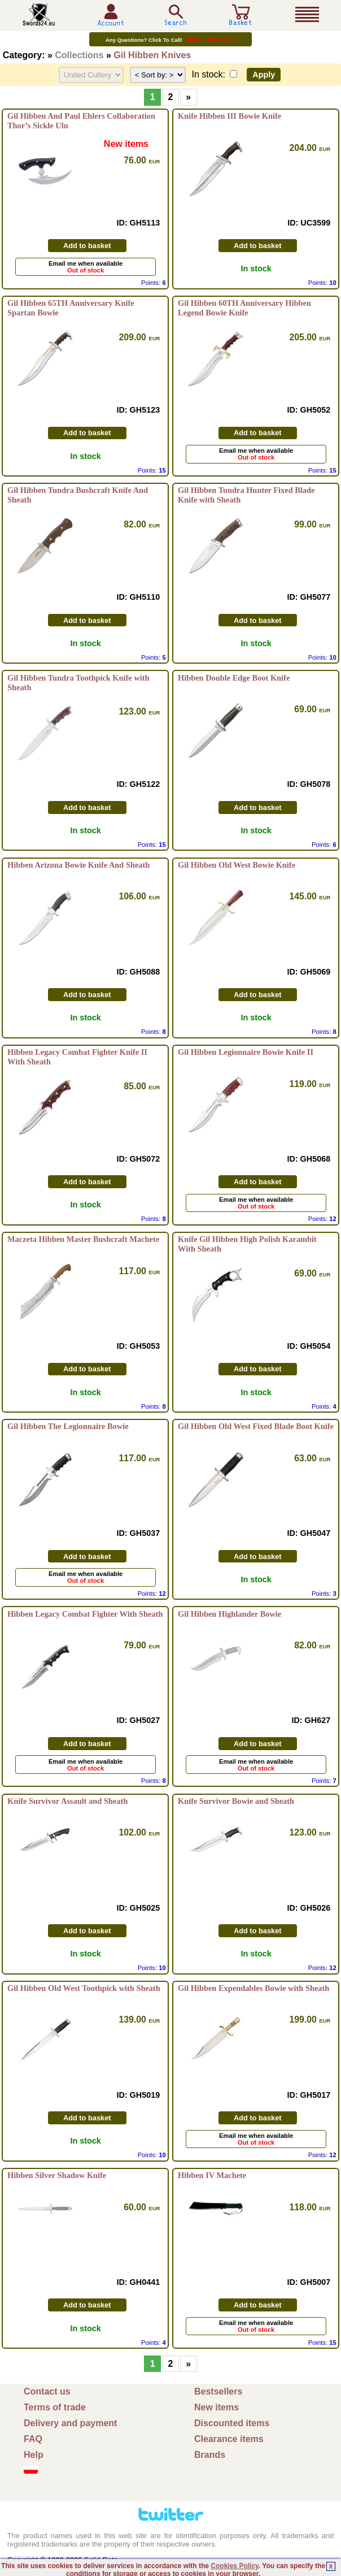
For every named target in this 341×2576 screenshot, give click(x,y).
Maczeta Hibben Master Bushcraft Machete (83, 1239)
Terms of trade (55, 2407)
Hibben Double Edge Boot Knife (234, 677)
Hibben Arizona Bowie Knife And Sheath (78, 864)
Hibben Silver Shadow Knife (56, 2175)
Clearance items (229, 2439)
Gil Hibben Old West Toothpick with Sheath (83, 1988)
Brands (209, 2455)
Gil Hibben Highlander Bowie (229, 1613)
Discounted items (231, 2423)
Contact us (47, 2391)
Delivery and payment (70, 2423)
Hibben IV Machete (212, 2175)
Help (33, 2455)
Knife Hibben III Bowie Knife (229, 115)
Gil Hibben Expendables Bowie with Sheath (253, 1988)
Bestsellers (218, 2391)
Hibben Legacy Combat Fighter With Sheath (85, 1613)
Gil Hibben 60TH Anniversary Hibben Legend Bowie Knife (244, 307)
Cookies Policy (234, 2566)
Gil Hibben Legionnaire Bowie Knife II (245, 1052)
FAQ (33, 2439)
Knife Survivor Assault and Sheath (67, 1801)
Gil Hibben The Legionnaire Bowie (68, 1426)
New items (216, 2407)
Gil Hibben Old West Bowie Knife (236, 864)
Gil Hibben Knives (152, 55)
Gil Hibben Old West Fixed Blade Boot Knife (256, 1426)
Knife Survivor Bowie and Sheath (236, 1801)
